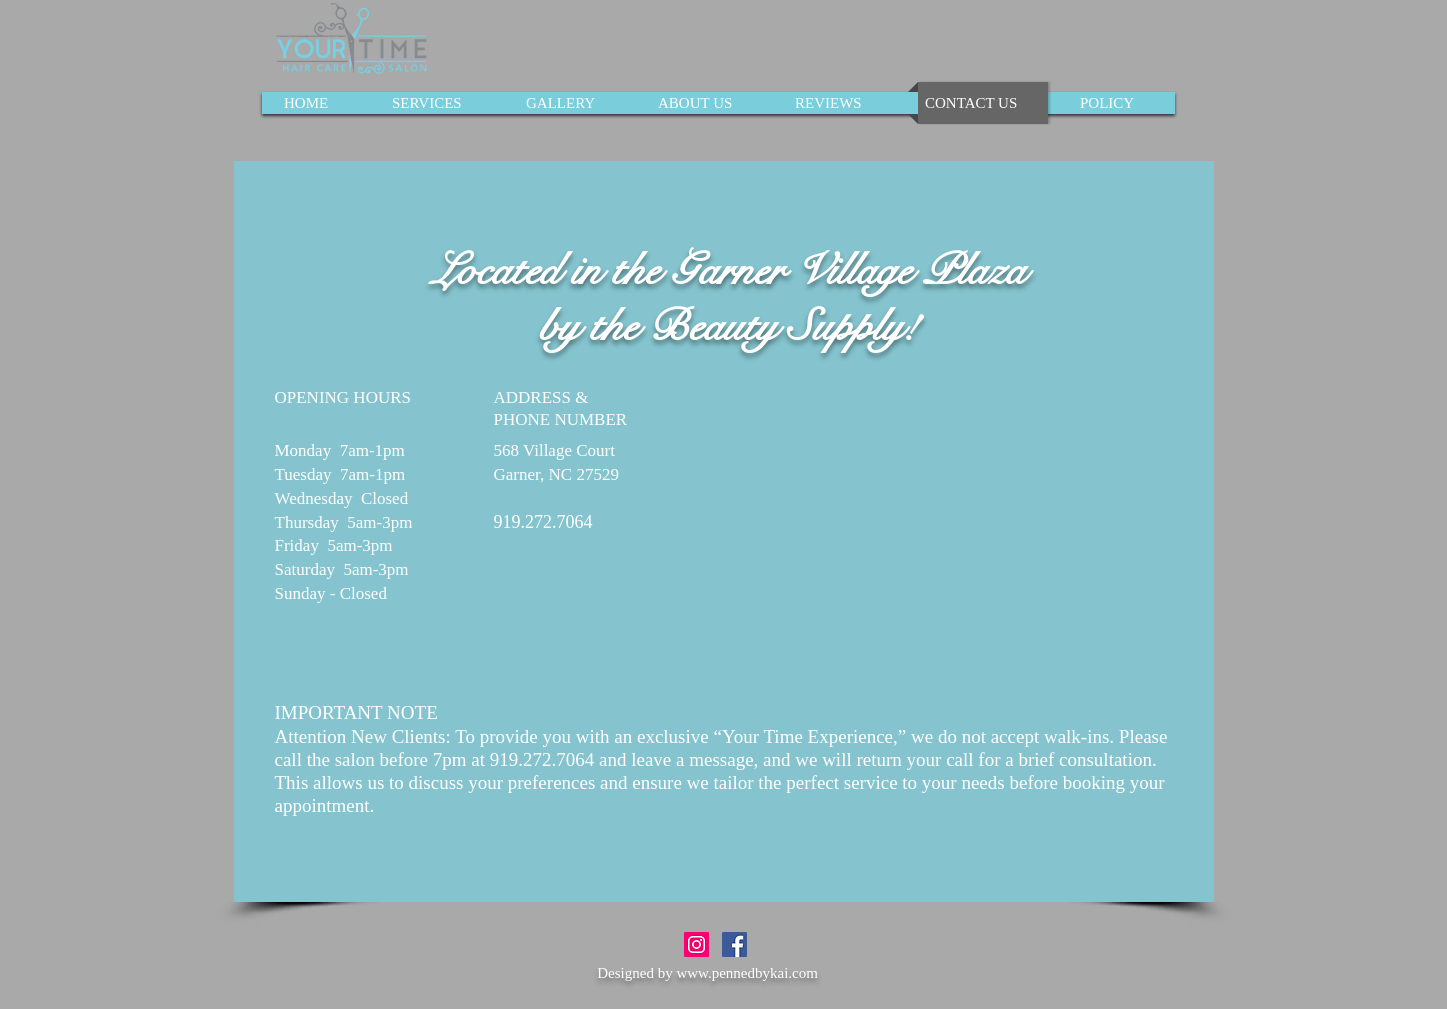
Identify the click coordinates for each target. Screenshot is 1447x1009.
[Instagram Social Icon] (696, 944)
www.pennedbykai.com (747, 973)
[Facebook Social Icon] (734, 944)
